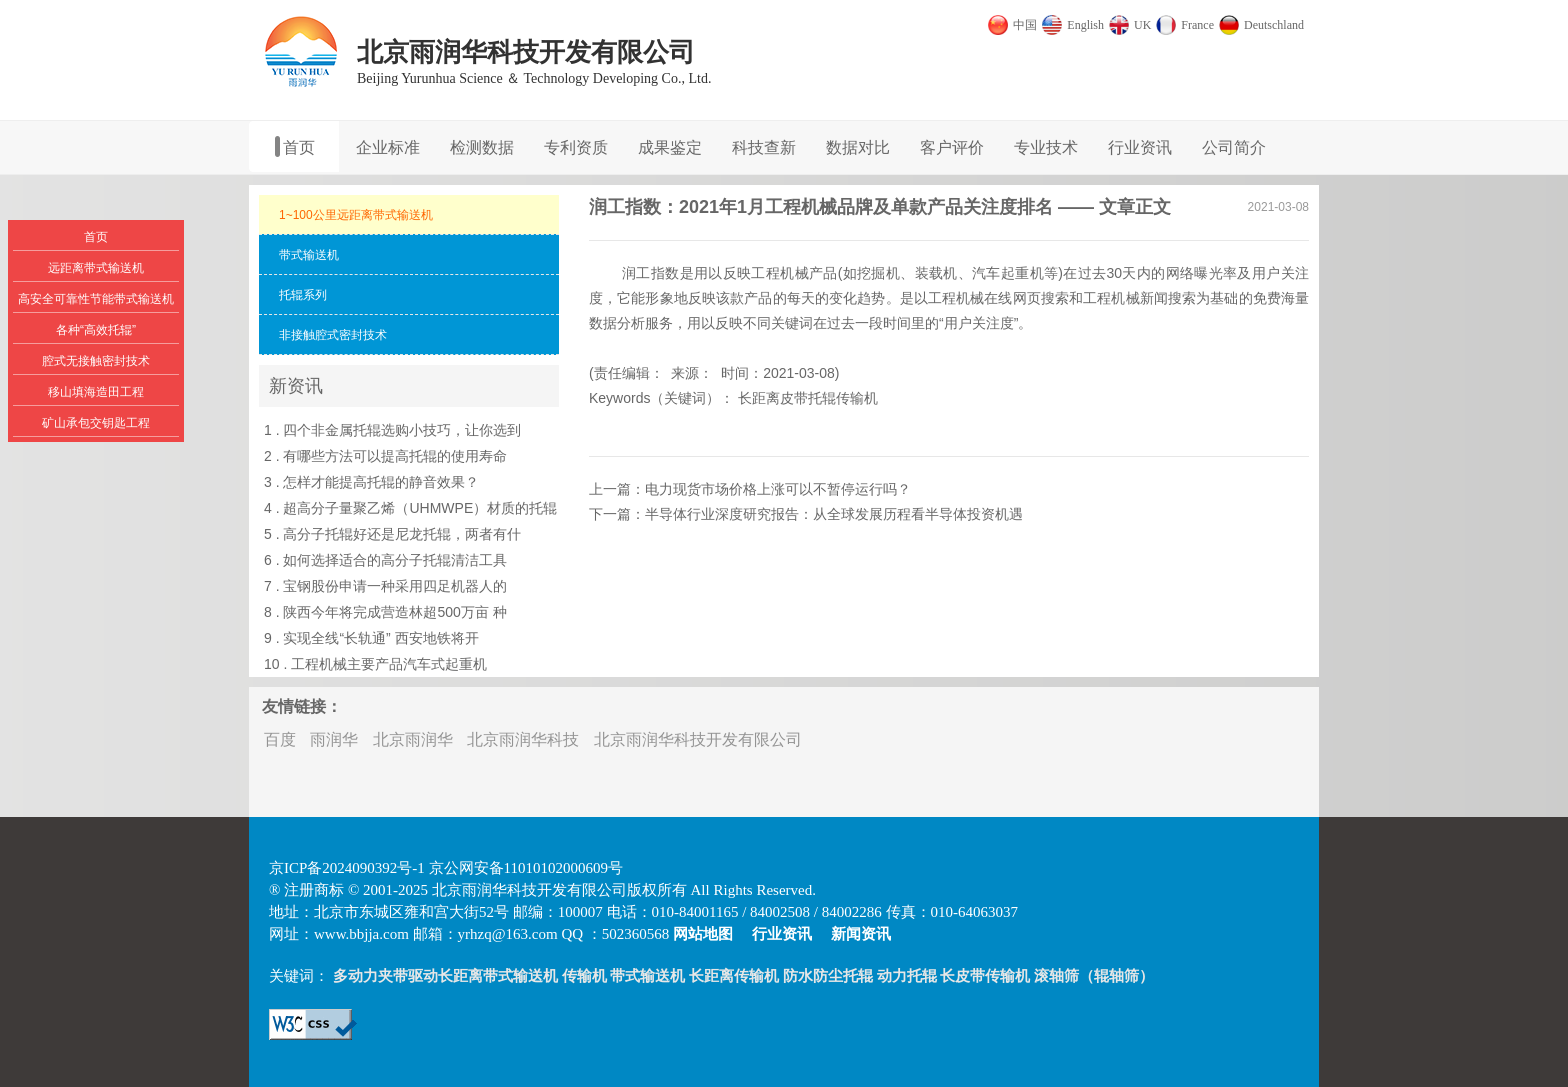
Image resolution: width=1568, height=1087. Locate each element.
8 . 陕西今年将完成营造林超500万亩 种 (385, 612)
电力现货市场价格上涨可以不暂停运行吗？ (778, 489)
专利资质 (576, 147)
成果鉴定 (670, 147)
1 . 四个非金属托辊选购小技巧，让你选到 (392, 430)
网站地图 (703, 934)
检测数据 (482, 147)
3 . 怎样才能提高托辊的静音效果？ (371, 482)
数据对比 (858, 147)
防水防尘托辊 (828, 976)
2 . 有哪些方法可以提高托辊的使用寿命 (385, 456)
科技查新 (764, 147)
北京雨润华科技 (523, 739)
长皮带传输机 (985, 976)
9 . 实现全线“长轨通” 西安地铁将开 (371, 638)
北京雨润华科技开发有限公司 (698, 739)
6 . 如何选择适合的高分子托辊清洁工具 (385, 560)
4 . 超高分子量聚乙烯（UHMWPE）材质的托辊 (410, 508)
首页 (299, 147)
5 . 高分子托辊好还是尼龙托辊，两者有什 (392, 534)
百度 (280, 739)
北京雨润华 (413, 739)
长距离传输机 (734, 976)
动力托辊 (907, 976)
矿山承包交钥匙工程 (96, 423)
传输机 (584, 976)
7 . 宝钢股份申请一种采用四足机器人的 (385, 586)
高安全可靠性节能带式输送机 (96, 299)
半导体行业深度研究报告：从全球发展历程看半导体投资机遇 (834, 514)
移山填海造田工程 (96, 392)
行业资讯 (1140, 147)
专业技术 (1046, 147)
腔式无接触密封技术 (96, 361)
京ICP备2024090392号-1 (347, 868)
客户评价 (952, 147)
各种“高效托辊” (96, 330)
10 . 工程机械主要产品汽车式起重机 (375, 664)
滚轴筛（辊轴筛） (1094, 976)
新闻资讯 (861, 934)
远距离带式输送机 (96, 268)
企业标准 (388, 147)
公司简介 (1234, 147)
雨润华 (334, 739)
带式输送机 (647, 976)
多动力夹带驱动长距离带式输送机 (445, 976)
